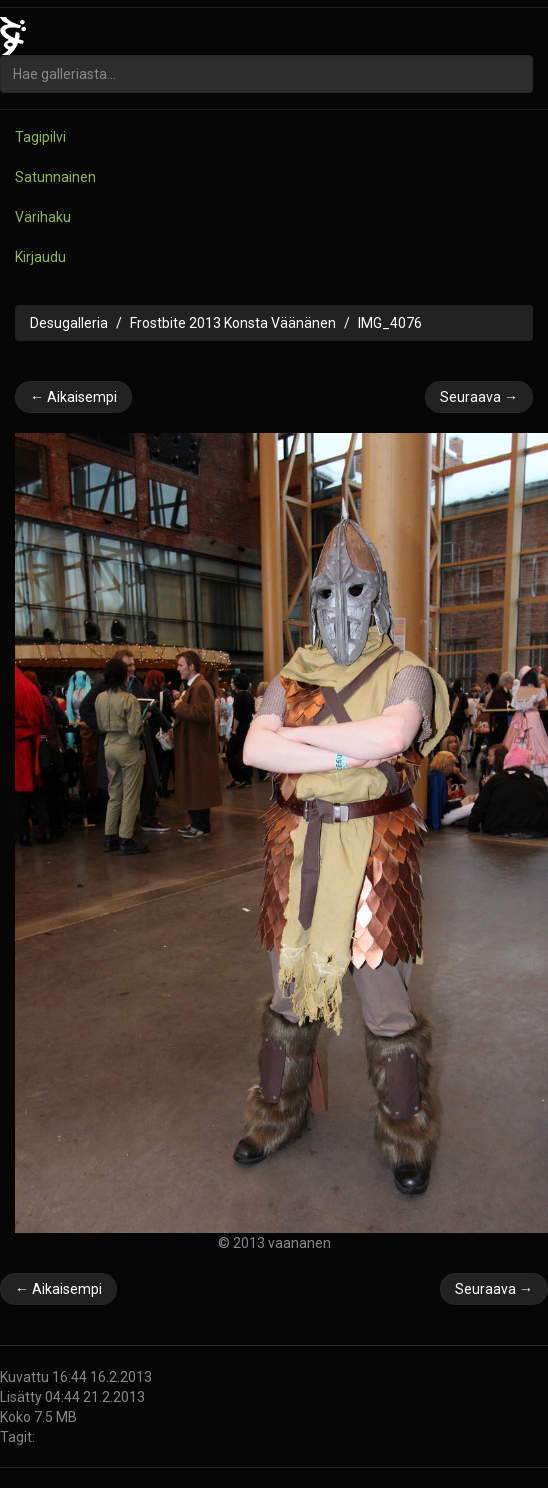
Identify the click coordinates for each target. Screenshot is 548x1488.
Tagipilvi (40, 137)
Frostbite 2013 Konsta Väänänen (233, 323)
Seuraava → (479, 397)
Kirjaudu (40, 257)
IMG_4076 (390, 323)
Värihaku (43, 217)
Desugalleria (69, 323)
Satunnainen (55, 177)
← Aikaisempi (73, 397)
